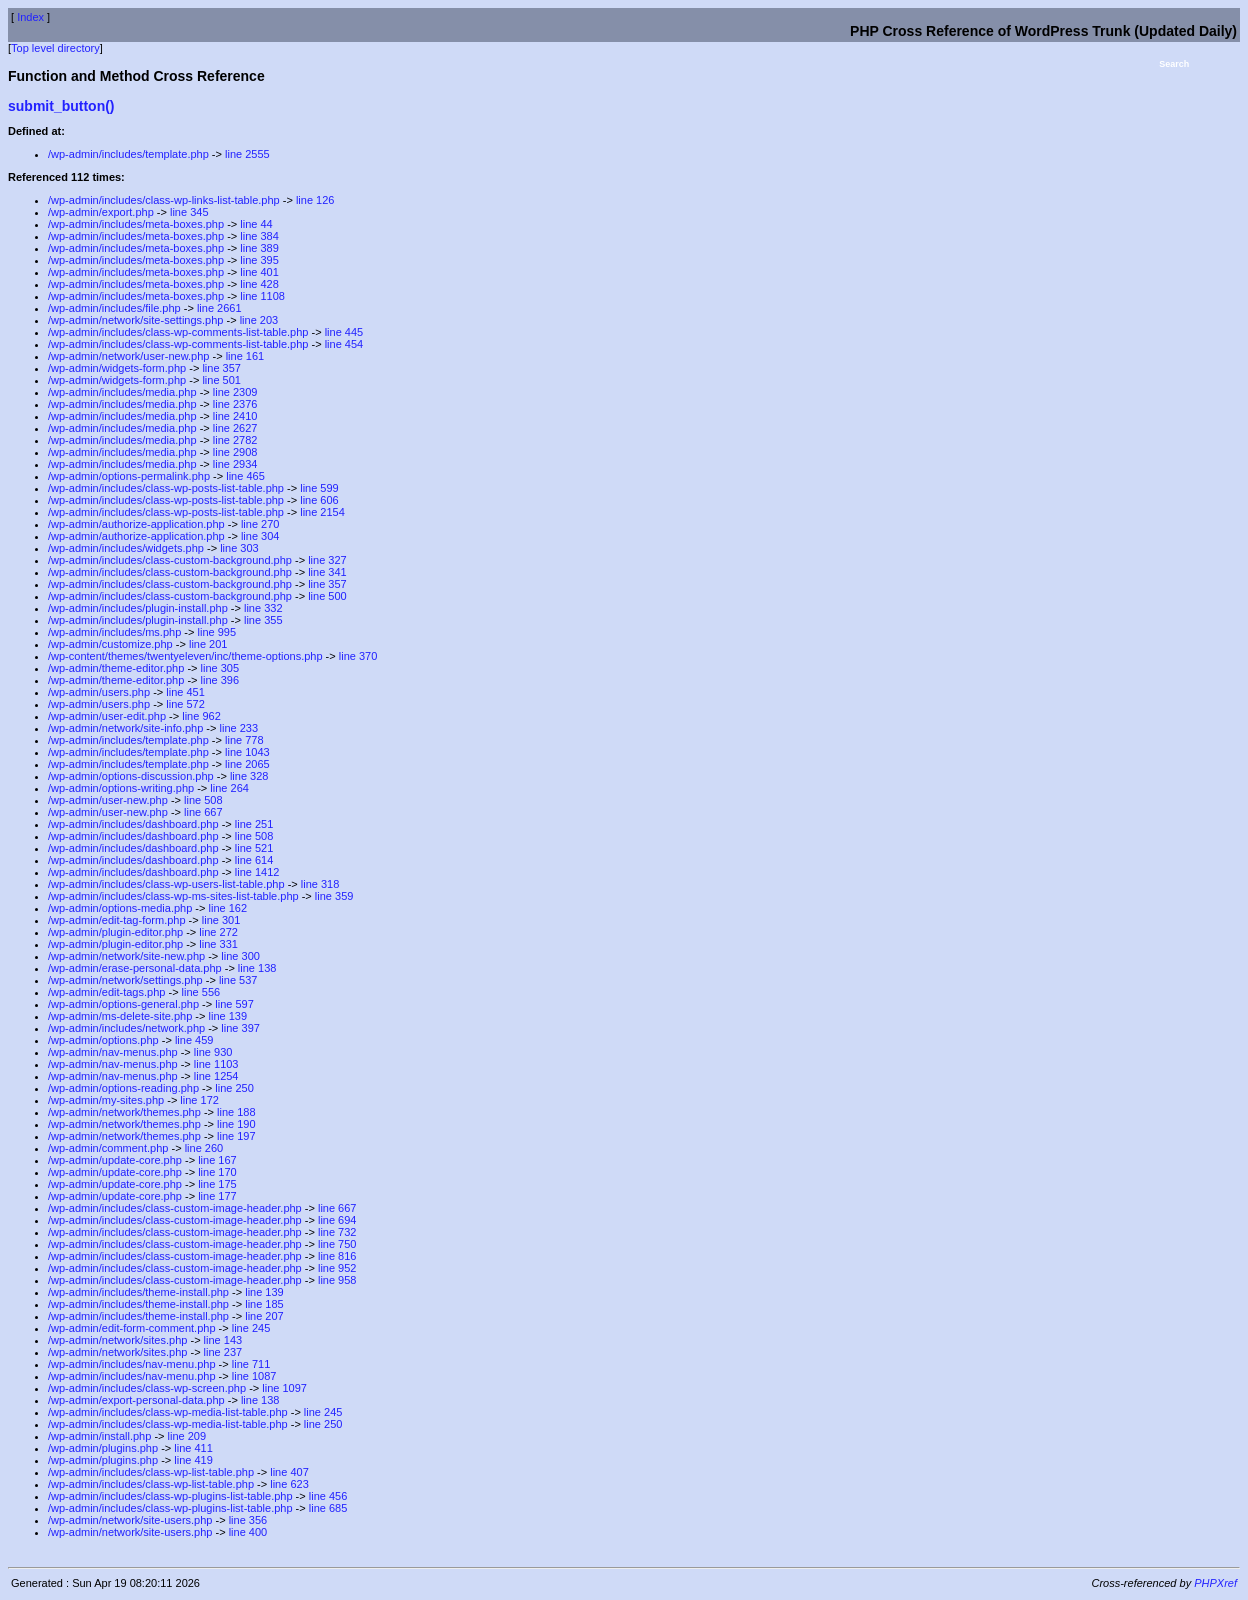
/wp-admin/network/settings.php (125, 980)
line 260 (204, 1148)
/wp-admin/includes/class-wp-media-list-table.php (168, 1412)
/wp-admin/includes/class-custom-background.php (170, 560)
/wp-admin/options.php (103, 1040)
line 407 (289, 1472)
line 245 (251, 1328)
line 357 (221, 368)
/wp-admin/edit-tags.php (106, 992)
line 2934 (235, 464)
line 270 (260, 524)
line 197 (236, 1136)
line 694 (337, 1220)
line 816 (337, 1256)
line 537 (238, 980)
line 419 (193, 1460)
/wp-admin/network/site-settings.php (135, 320)
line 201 (208, 644)
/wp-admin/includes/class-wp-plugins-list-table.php (170, 1496)
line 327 (327, 560)
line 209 (187, 1436)
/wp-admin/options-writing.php (121, 788)
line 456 (328, 1496)
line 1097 (284, 1388)
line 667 (203, 812)
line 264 (229, 788)
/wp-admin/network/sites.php (117, 1340)
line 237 (223, 1352)
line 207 (264, 1316)
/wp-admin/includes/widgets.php (126, 548)
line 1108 (262, 296)
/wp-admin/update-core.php (115, 1160)
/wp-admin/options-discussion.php (131, 776)
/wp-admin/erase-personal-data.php (135, 968)
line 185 (264, 1304)
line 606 (319, 500)
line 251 (254, 824)
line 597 (234, 1004)
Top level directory (55, 48)
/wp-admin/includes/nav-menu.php (132, 1364)
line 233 (239, 728)
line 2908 (235, 452)
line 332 (263, 608)
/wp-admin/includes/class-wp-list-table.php (151, 1472)
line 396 (220, 680)
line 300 (240, 956)
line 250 (234, 1088)
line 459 (194, 1040)
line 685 (328, 1508)
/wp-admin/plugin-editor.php (115, 932)
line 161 (245, 356)
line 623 (289, 1484)
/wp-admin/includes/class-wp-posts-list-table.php (166, 488)
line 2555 (247, 154)
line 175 (217, 1184)
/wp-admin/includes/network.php (126, 1028)
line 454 (344, 344)
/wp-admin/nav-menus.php (113, 1052)
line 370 (358, 656)
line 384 (259, 236)
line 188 (236, 1112)
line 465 (245, 476)
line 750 (337, 1244)
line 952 (337, 1268)
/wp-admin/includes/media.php (122, 392)
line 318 (320, 884)
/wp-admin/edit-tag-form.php (117, 920)
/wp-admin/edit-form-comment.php (132, 1328)
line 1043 (247, 752)
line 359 (334, 896)
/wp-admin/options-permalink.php (129, 476)
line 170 (217, 1172)
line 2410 (235, 416)
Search (1174, 64)
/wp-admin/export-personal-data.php (136, 1400)
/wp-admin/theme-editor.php (116, 668)
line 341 (327, 572)
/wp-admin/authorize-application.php (136, 524)
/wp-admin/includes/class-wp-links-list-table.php (164, 200)
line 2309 (235, 392)
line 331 (218, 944)
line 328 (249, 776)
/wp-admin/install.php (99, 1436)
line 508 (203, 800)
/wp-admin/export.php (101, 212)
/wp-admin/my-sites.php (106, 1100)
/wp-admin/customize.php (110, 644)
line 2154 (322, 512)
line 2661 (219, 308)
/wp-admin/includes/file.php (114, 308)
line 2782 (235, 440)
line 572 (185, 704)
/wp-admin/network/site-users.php (130, 1520)
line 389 (259, 248)
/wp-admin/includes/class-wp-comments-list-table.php (178, 332)
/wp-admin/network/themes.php (124, 1112)
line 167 (217, 1160)
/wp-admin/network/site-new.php (126, 956)
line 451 (185, 692)
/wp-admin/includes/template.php (128, 154)
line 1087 (254, 1376)
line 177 (217, 1196)
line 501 (221, 380)
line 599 (319, 488)
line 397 (240, 1028)
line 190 (236, 1124)
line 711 (251, 1364)
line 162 (228, 908)
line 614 (254, 860)
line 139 (228, 1016)
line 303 (239, 548)
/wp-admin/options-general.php (123, 1004)
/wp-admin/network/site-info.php (125, 728)
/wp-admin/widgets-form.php (117, 368)
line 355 (263, 620)
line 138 (257, 968)
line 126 (315, 200)
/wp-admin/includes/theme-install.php (138, 1292)
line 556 (201, 992)
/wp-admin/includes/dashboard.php (133, 824)
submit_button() (61, 106)
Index (30, 17)
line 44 (256, 224)
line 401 (259, 272)
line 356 (248, 1520)
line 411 (193, 1448)
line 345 (189, 212)
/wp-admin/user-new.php (108, 800)
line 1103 (216, 1064)
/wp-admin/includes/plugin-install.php (138, 608)
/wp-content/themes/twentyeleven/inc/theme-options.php (185, 656)
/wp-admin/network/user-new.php (128, 356)
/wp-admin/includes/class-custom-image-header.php (175, 1208)
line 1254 (216, 1076)
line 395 (259, 260)
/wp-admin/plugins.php (103, 1448)
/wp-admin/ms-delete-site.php (120, 1016)
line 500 (327, 596)
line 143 (223, 1340)
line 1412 (257, 872)
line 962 (201, 716)
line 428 (259, 284)
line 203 (259, 320)
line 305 (220, 668)
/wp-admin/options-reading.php (123, 1088)
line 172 (199, 1100)
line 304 (260, 536)
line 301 (221, 920)
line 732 (337, 1232)
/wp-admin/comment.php (108, 1148)
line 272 (218, 932)
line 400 (248, 1532)
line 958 (337, 1280)
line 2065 (247, 764)
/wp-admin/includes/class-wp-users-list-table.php (166, 884)
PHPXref (1215, 1583)
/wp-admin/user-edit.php (107, 716)
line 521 (254, 848)
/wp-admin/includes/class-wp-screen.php (147, 1388)
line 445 (344, 332)
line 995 (217, 632)
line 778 (244, 740)
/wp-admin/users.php (99, 692)
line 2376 (235, 404)
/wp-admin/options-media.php (120, 908)
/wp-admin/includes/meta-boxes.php (136, 224)
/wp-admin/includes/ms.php (114, 632)
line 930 (213, 1052)
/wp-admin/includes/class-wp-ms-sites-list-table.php (173, 896)
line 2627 (235, 428)
